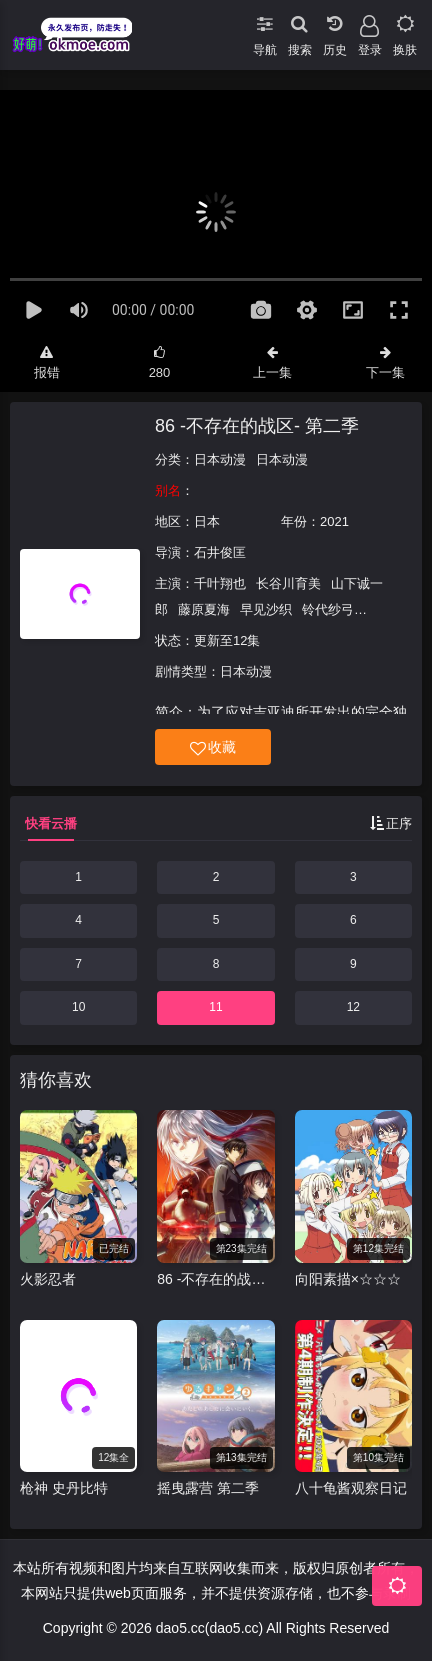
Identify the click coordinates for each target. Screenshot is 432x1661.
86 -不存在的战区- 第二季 (257, 426)
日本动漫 (220, 459)
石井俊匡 (220, 552)
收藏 (213, 747)
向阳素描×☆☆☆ (348, 1279)
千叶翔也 (220, 583)
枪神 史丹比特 (64, 1488)
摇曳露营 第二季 (208, 1488)
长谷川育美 (288, 583)
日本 (207, 521)
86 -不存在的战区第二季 (215, 1279)
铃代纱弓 (328, 609)
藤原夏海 (204, 609)
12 (353, 1007)
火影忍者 (48, 1279)
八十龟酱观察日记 (351, 1488)
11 (215, 1007)
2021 (334, 521)
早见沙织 (266, 609)
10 (78, 1007)
